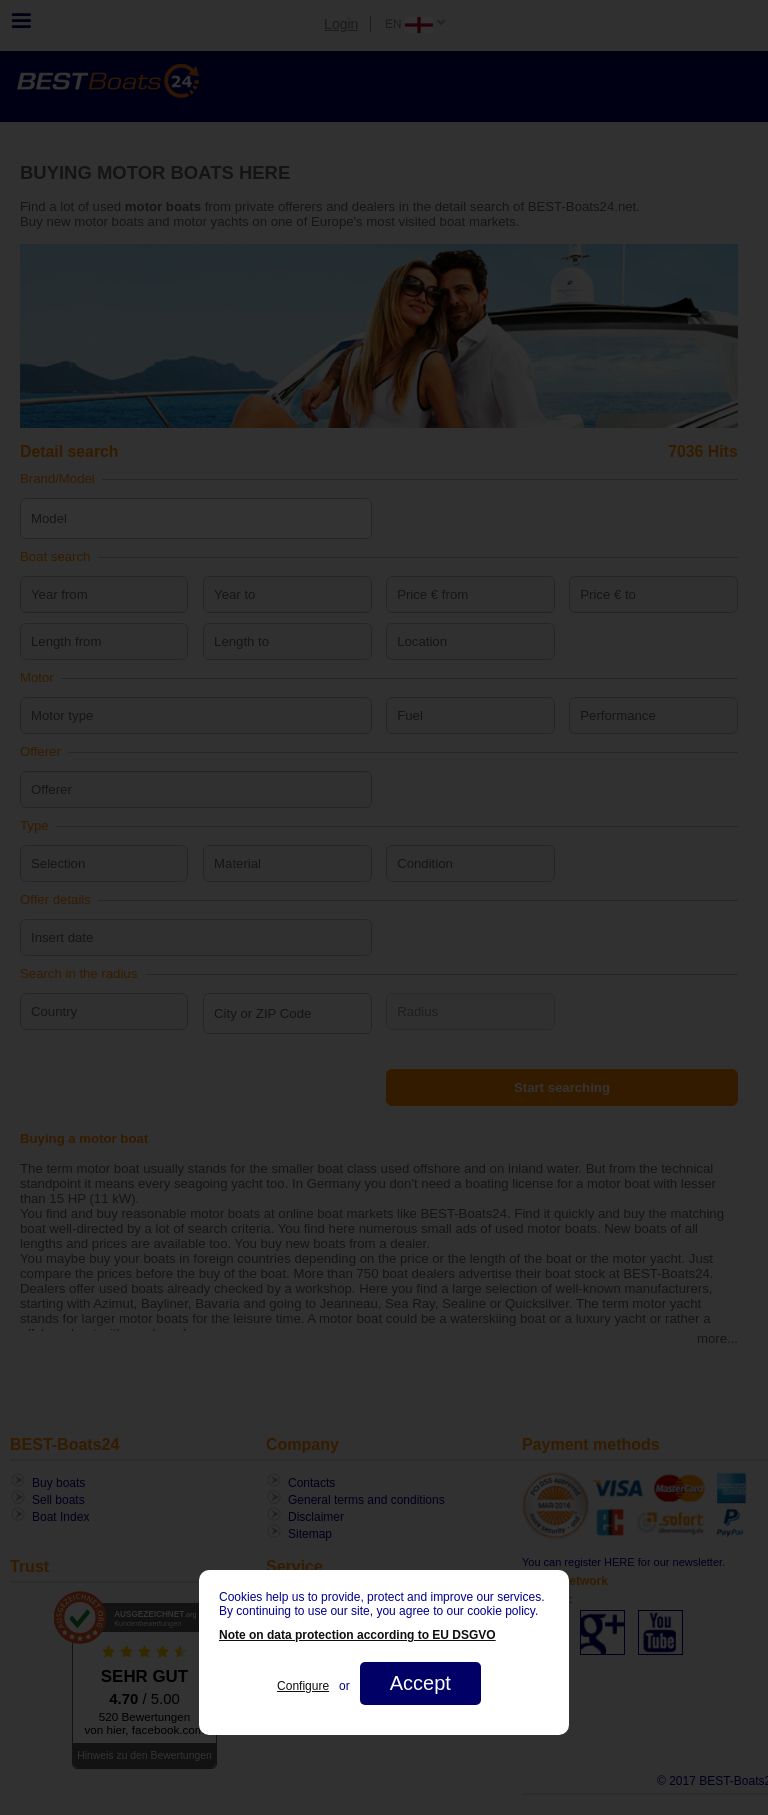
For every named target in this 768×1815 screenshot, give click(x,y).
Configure (303, 1686)
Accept (420, 1683)
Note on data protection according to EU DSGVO (357, 1635)
